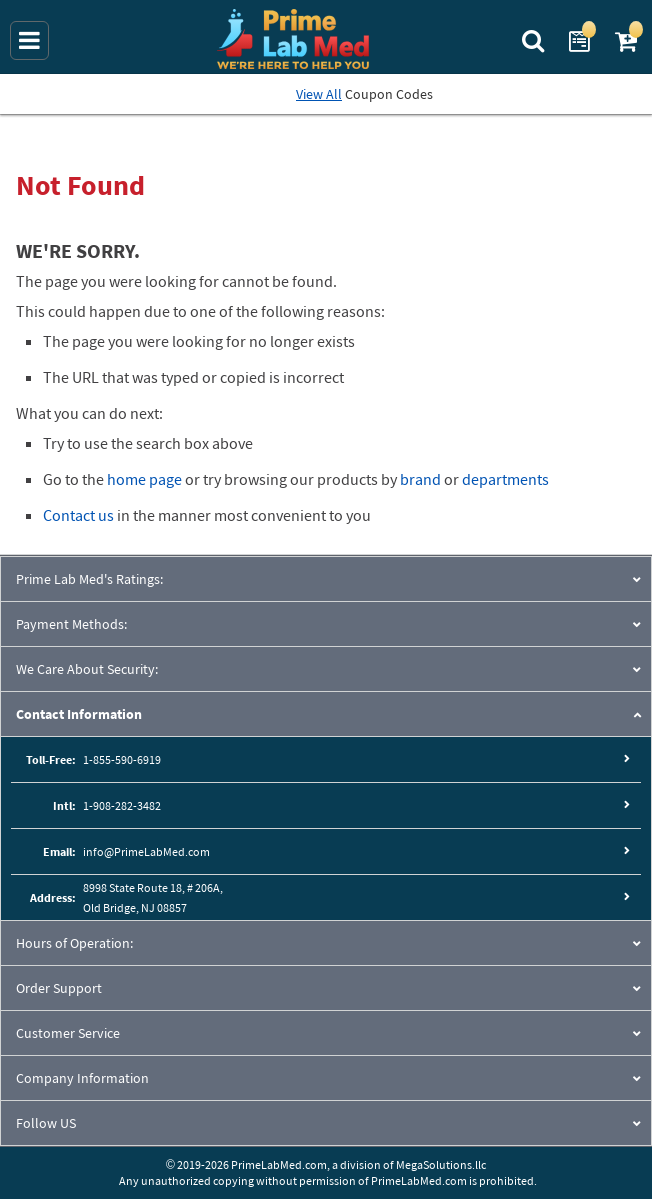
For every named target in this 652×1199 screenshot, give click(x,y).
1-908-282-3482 (122, 805)
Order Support (59, 988)
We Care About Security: (87, 669)
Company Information (82, 1078)
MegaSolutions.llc (441, 1164)
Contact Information (79, 714)
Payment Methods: (71, 624)
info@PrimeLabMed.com (146, 851)
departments (505, 479)
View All (319, 94)
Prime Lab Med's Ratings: (89, 579)
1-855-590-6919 (122, 759)
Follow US (46, 1123)
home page (144, 479)
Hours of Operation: (74, 943)
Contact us (78, 515)
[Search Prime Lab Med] (535, 39)
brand (420, 479)
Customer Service (68, 1033)
